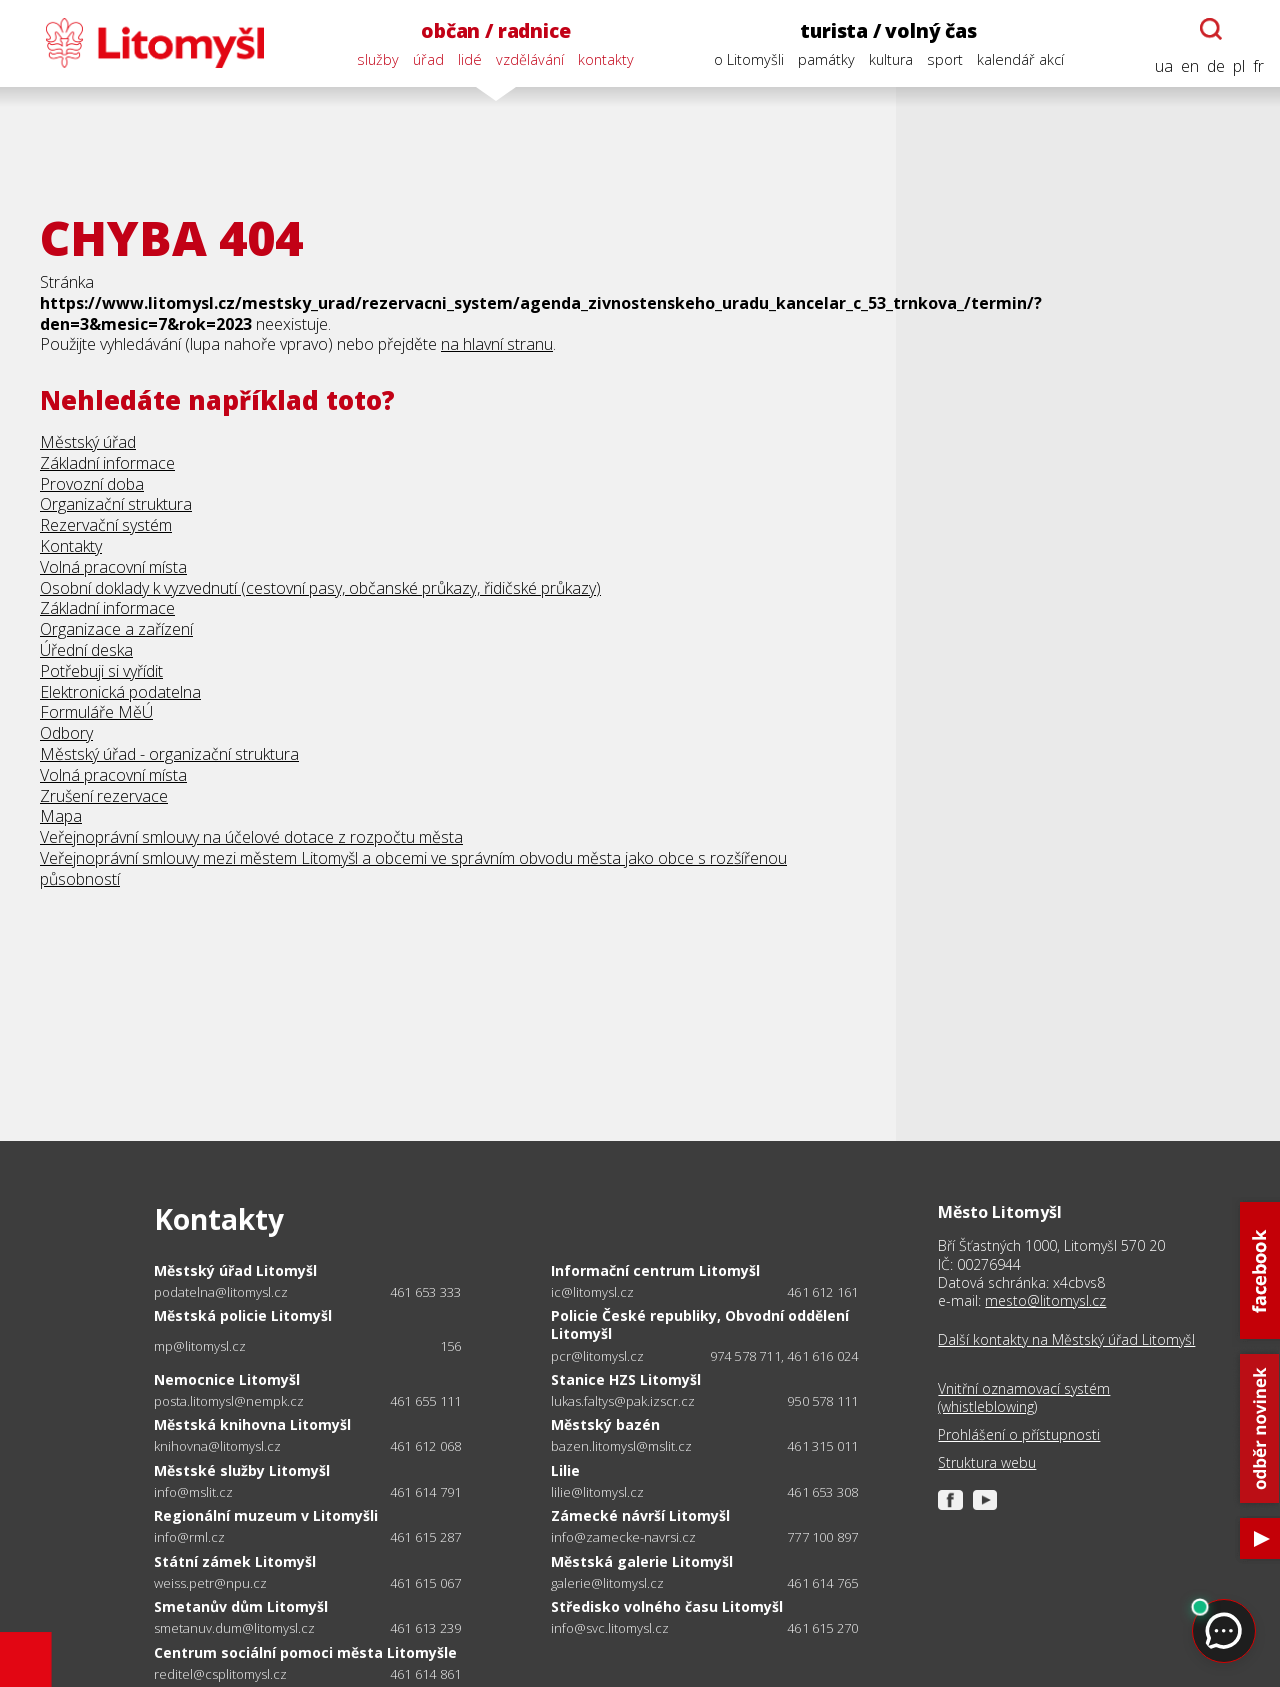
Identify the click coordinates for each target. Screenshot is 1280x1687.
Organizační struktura (116, 504)
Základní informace (107, 463)
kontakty (606, 59)
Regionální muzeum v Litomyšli (266, 1515)
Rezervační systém (106, 525)
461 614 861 (425, 1674)
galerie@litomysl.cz (607, 1583)
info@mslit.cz (193, 1492)
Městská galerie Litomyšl (642, 1561)
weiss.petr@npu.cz (210, 1583)
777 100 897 (822, 1537)
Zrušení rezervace (104, 796)
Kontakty (71, 546)
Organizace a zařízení (116, 629)
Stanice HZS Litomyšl (626, 1379)
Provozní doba (92, 484)
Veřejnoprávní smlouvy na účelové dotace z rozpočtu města (251, 837)
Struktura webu (987, 1463)
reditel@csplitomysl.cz (220, 1674)
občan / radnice (495, 30)
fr (1258, 66)
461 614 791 (425, 1492)
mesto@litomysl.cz (1045, 1300)
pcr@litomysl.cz (597, 1356)
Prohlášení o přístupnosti (1019, 1435)
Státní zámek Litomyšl (235, 1561)
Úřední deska (86, 650)
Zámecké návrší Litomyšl (640, 1515)
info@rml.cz (189, 1537)
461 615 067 (425, 1583)
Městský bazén (605, 1424)
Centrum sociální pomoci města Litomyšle (305, 1652)
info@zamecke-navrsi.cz (623, 1537)
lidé (470, 59)
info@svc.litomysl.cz (610, 1628)
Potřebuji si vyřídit (101, 671)
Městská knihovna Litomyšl (252, 1424)
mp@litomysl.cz (200, 1346)
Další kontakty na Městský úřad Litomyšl (1066, 1340)
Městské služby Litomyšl (242, 1470)
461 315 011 (822, 1446)
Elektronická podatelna (120, 692)
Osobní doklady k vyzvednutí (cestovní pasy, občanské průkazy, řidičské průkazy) (320, 588)
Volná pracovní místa (113, 567)
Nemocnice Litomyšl (227, 1379)
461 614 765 (822, 1583)
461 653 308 (822, 1492)
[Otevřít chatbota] (1211, 29)
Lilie (565, 1470)
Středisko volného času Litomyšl (667, 1606)
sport (945, 59)
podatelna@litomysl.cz (221, 1292)
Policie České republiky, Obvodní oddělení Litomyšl (700, 1324)
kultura (891, 59)
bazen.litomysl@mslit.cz (621, 1446)
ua (1164, 66)
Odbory (66, 733)
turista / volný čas (888, 30)
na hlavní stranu (497, 344)
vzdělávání (530, 59)
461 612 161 (822, 1292)
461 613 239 (425, 1628)
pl (1239, 66)
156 (451, 1346)
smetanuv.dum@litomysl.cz (234, 1628)
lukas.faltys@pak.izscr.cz (623, 1401)
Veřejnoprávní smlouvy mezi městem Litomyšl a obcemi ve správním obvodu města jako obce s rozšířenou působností (413, 868)
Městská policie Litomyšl (243, 1315)
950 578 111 (822, 1401)
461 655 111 (425, 1401)
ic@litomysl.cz (592, 1292)
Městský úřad (88, 442)
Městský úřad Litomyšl (235, 1270)
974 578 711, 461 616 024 (784, 1356)
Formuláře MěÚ (96, 712)
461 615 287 (425, 1537)
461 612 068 (425, 1446)
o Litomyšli (749, 59)
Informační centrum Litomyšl (655, 1270)
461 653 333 (425, 1292)
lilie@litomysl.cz (597, 1492)
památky (826, 59)
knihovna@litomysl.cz (217, 1446)
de (1216, 66)
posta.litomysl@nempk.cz (229, 1401)
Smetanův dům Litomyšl (241, 1606)
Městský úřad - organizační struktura (169, 754)
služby (378, 59)
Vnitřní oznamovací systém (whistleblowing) (1024, 1398)
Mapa (61, 816)
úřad (428, 59)
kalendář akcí (1020, 59)
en (1190, 66)
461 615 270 (822, 1628)
